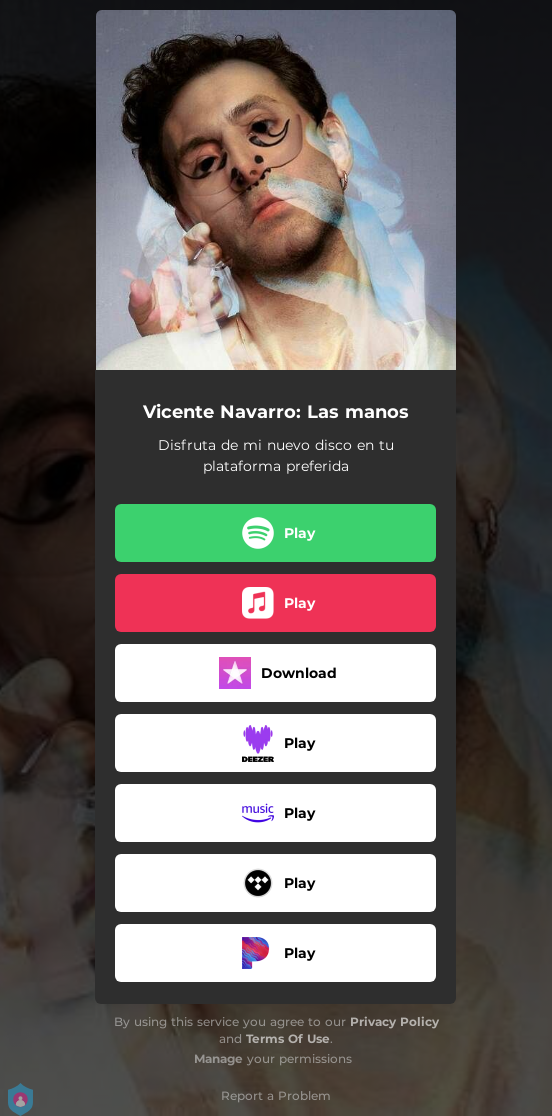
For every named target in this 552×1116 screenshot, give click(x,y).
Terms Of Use (288, 1038)
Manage (218, 1058)
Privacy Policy (394, 1021)
